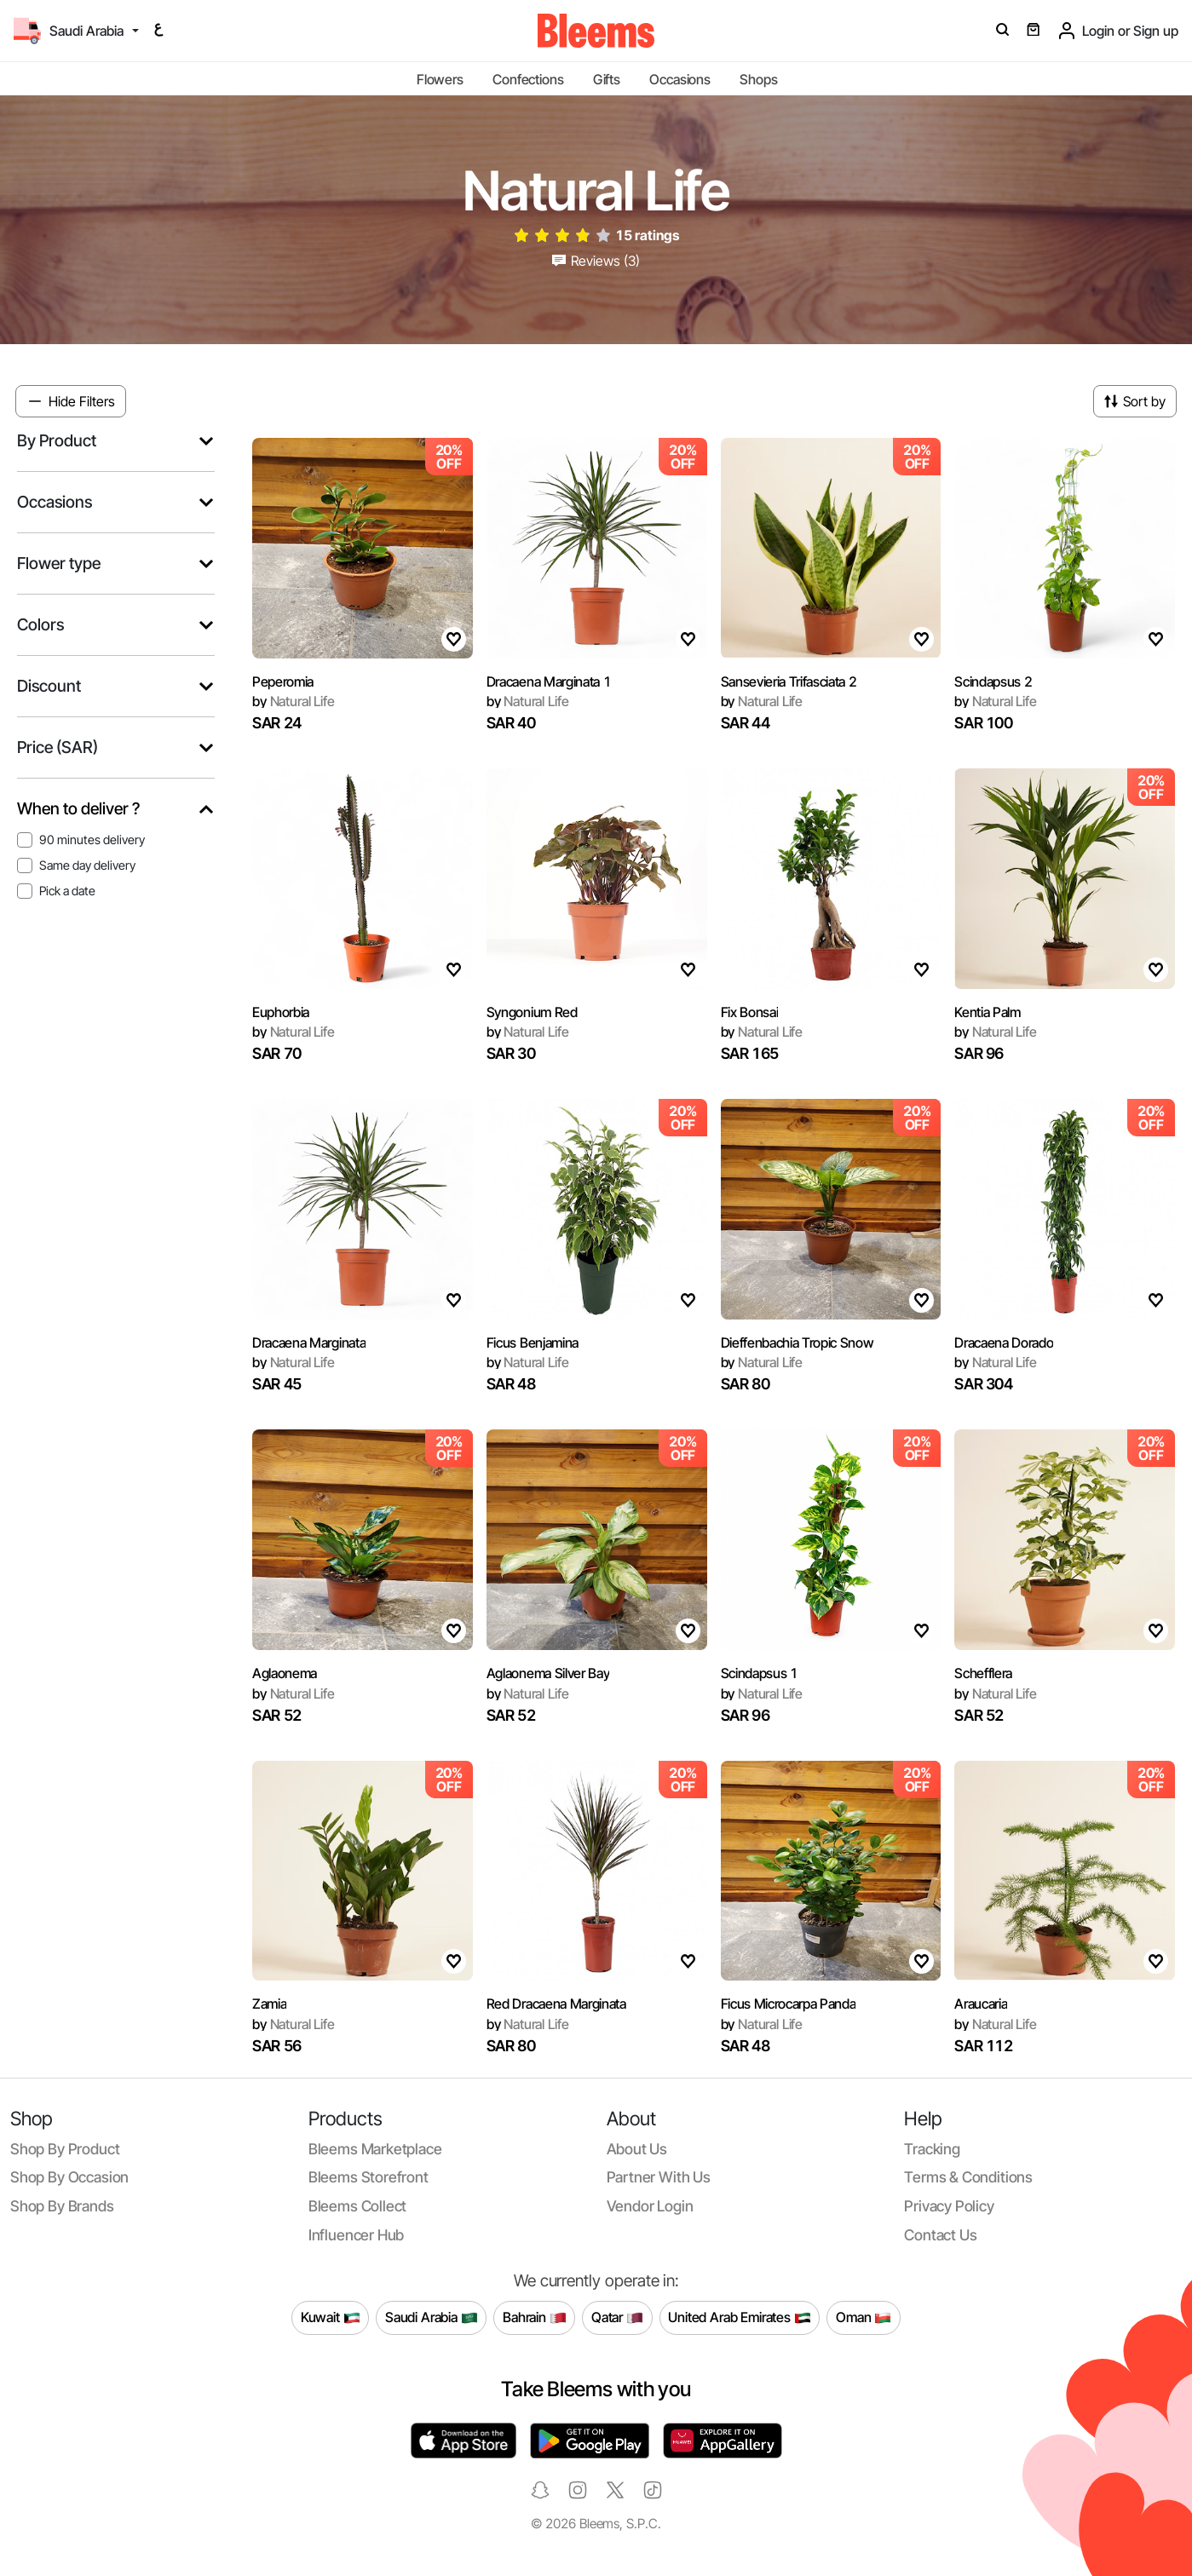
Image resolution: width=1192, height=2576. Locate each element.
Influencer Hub (356, 2235)
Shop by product (64, 2149)
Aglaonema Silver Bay (548, 1673)
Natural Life (293, 701)
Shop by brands (62, 2206)
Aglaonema (284, 1673)
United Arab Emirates (739, 2318)
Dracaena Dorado (1003, 1342)
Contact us (940, 2235)
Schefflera (983, 1673)
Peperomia (283, 681)
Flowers (440, 79)
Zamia (269, 2003)
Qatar (617, 2318)
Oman (863, 2318)
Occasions (680, 79)
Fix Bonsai (750, 1012)
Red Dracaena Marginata (556, 2003)
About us (637, 2149)
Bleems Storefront (368, 2177)
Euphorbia (280, 1012)
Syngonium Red (532, 1012)
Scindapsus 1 (759, 1673)
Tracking (932, 2149)
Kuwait (330, 2318)
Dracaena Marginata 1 (549, 681)
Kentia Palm (987, 1012)
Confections (527, 79)
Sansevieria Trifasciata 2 (789, 681)
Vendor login (650, 2206)
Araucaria (980, 2003)
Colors (40, 625)
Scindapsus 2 (993, 681)
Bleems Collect (357, 2206)
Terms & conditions (968, 2177)
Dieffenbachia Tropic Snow (797, 1342)
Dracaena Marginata (309, 1342)
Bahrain (535, 2318)
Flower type (59, 563)
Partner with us (659, 2177)
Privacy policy (949, 2206)
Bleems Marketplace (375, 2149)
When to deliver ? (78, 809)
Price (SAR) (57, 747)
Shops (758, 79)
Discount (49, 686)
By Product (56, 441)
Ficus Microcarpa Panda (788, 2003)
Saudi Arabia (431, 2318)
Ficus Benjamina (533, 1342)
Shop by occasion (69, 2177)
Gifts (606, 79)
